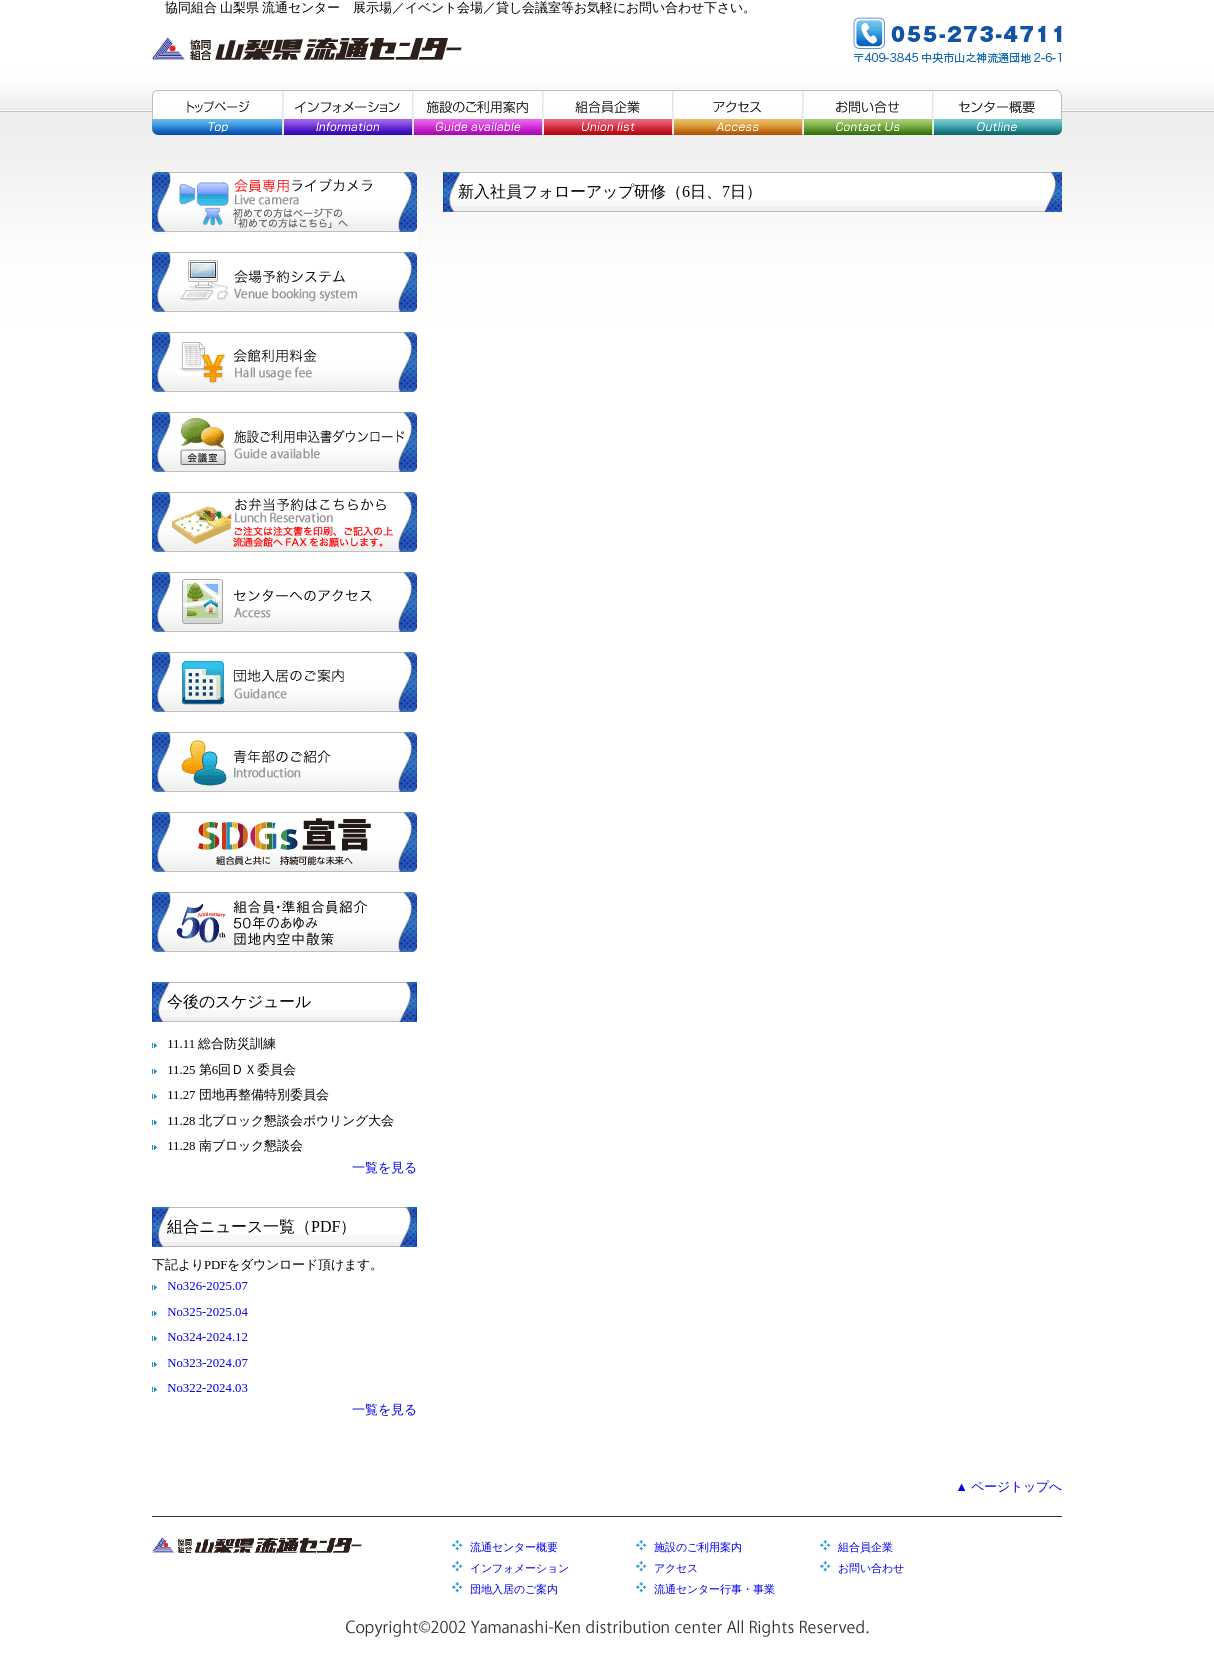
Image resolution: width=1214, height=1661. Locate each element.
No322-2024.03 (207, 1388)
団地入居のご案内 (284, 682)
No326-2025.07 (207, 1286)
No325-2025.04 (207, 1312)
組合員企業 (607, 112)
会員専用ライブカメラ (284, 202)
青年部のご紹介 (284, 762)
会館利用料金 (284, 362)
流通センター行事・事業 (714, 1589)
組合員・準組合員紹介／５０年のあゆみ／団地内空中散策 (284, 922)
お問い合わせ (871, 1568)
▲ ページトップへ (1008, 1487)
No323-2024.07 (207, 1363)
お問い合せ (867, 112)
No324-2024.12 (207, 1337)
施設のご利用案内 (477, 112)
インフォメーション (347, 112)
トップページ (217, 112)
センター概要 (997, 112)
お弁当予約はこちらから (284, 522)
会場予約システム (284, 282)
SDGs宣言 (284, 842)
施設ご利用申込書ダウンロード (284, 442)
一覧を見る (384, 1168)
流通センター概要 (514, 1547)
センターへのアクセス (284, 602)
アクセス (737, 112)
